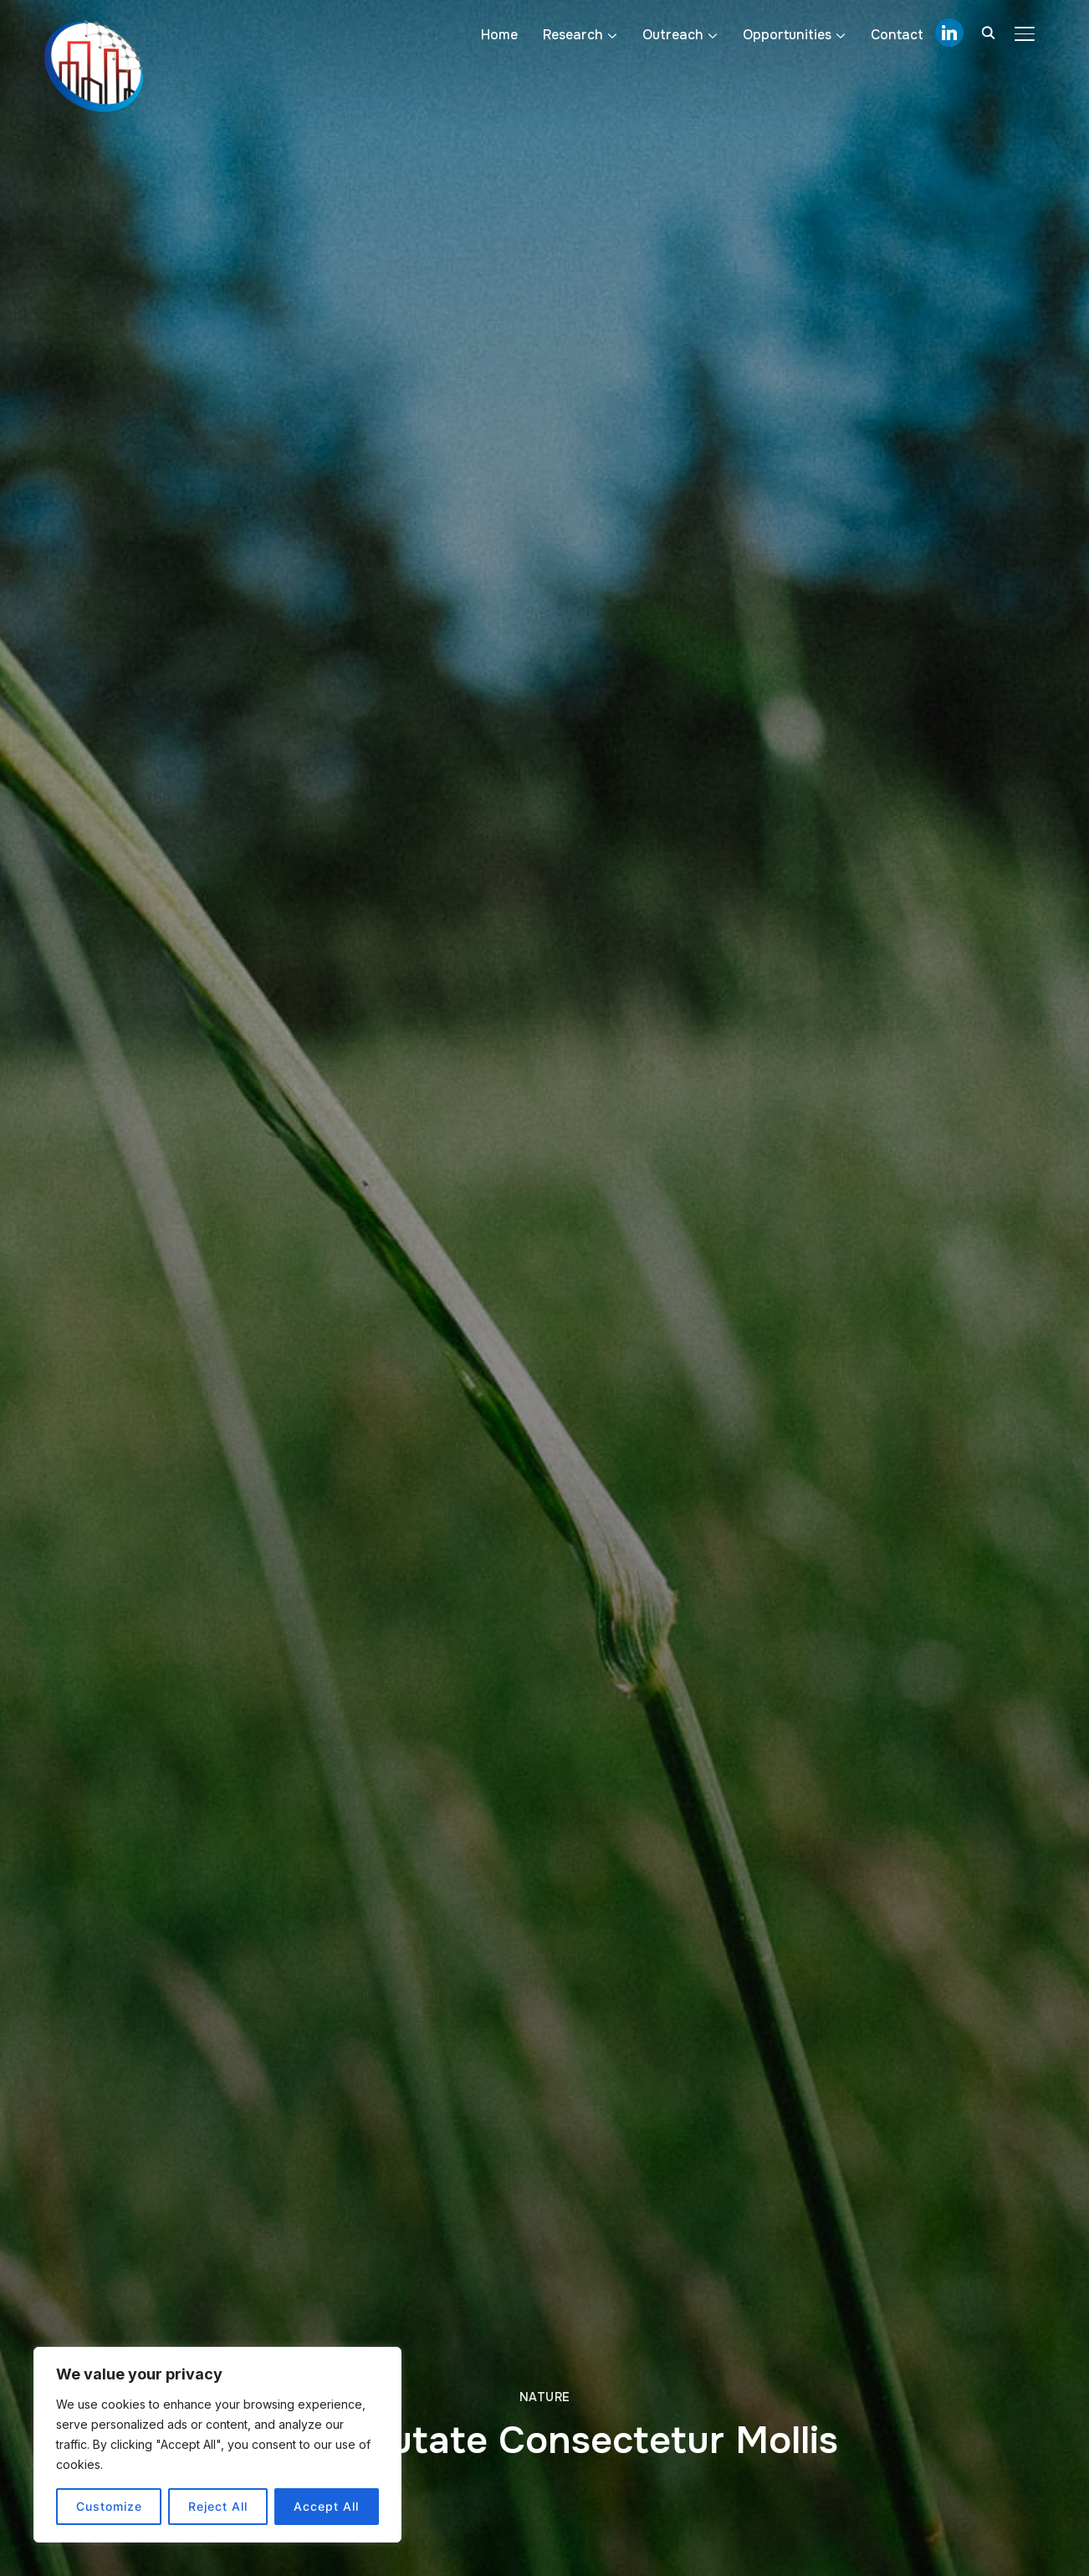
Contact (897, 34)
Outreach (672, 34)
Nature (544, 2397)
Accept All (326, 2506)
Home (499, 34)
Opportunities (787, 34)
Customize (109, 2506)
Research (573, 34)
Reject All (218, 2506)
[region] (217, 2445)
